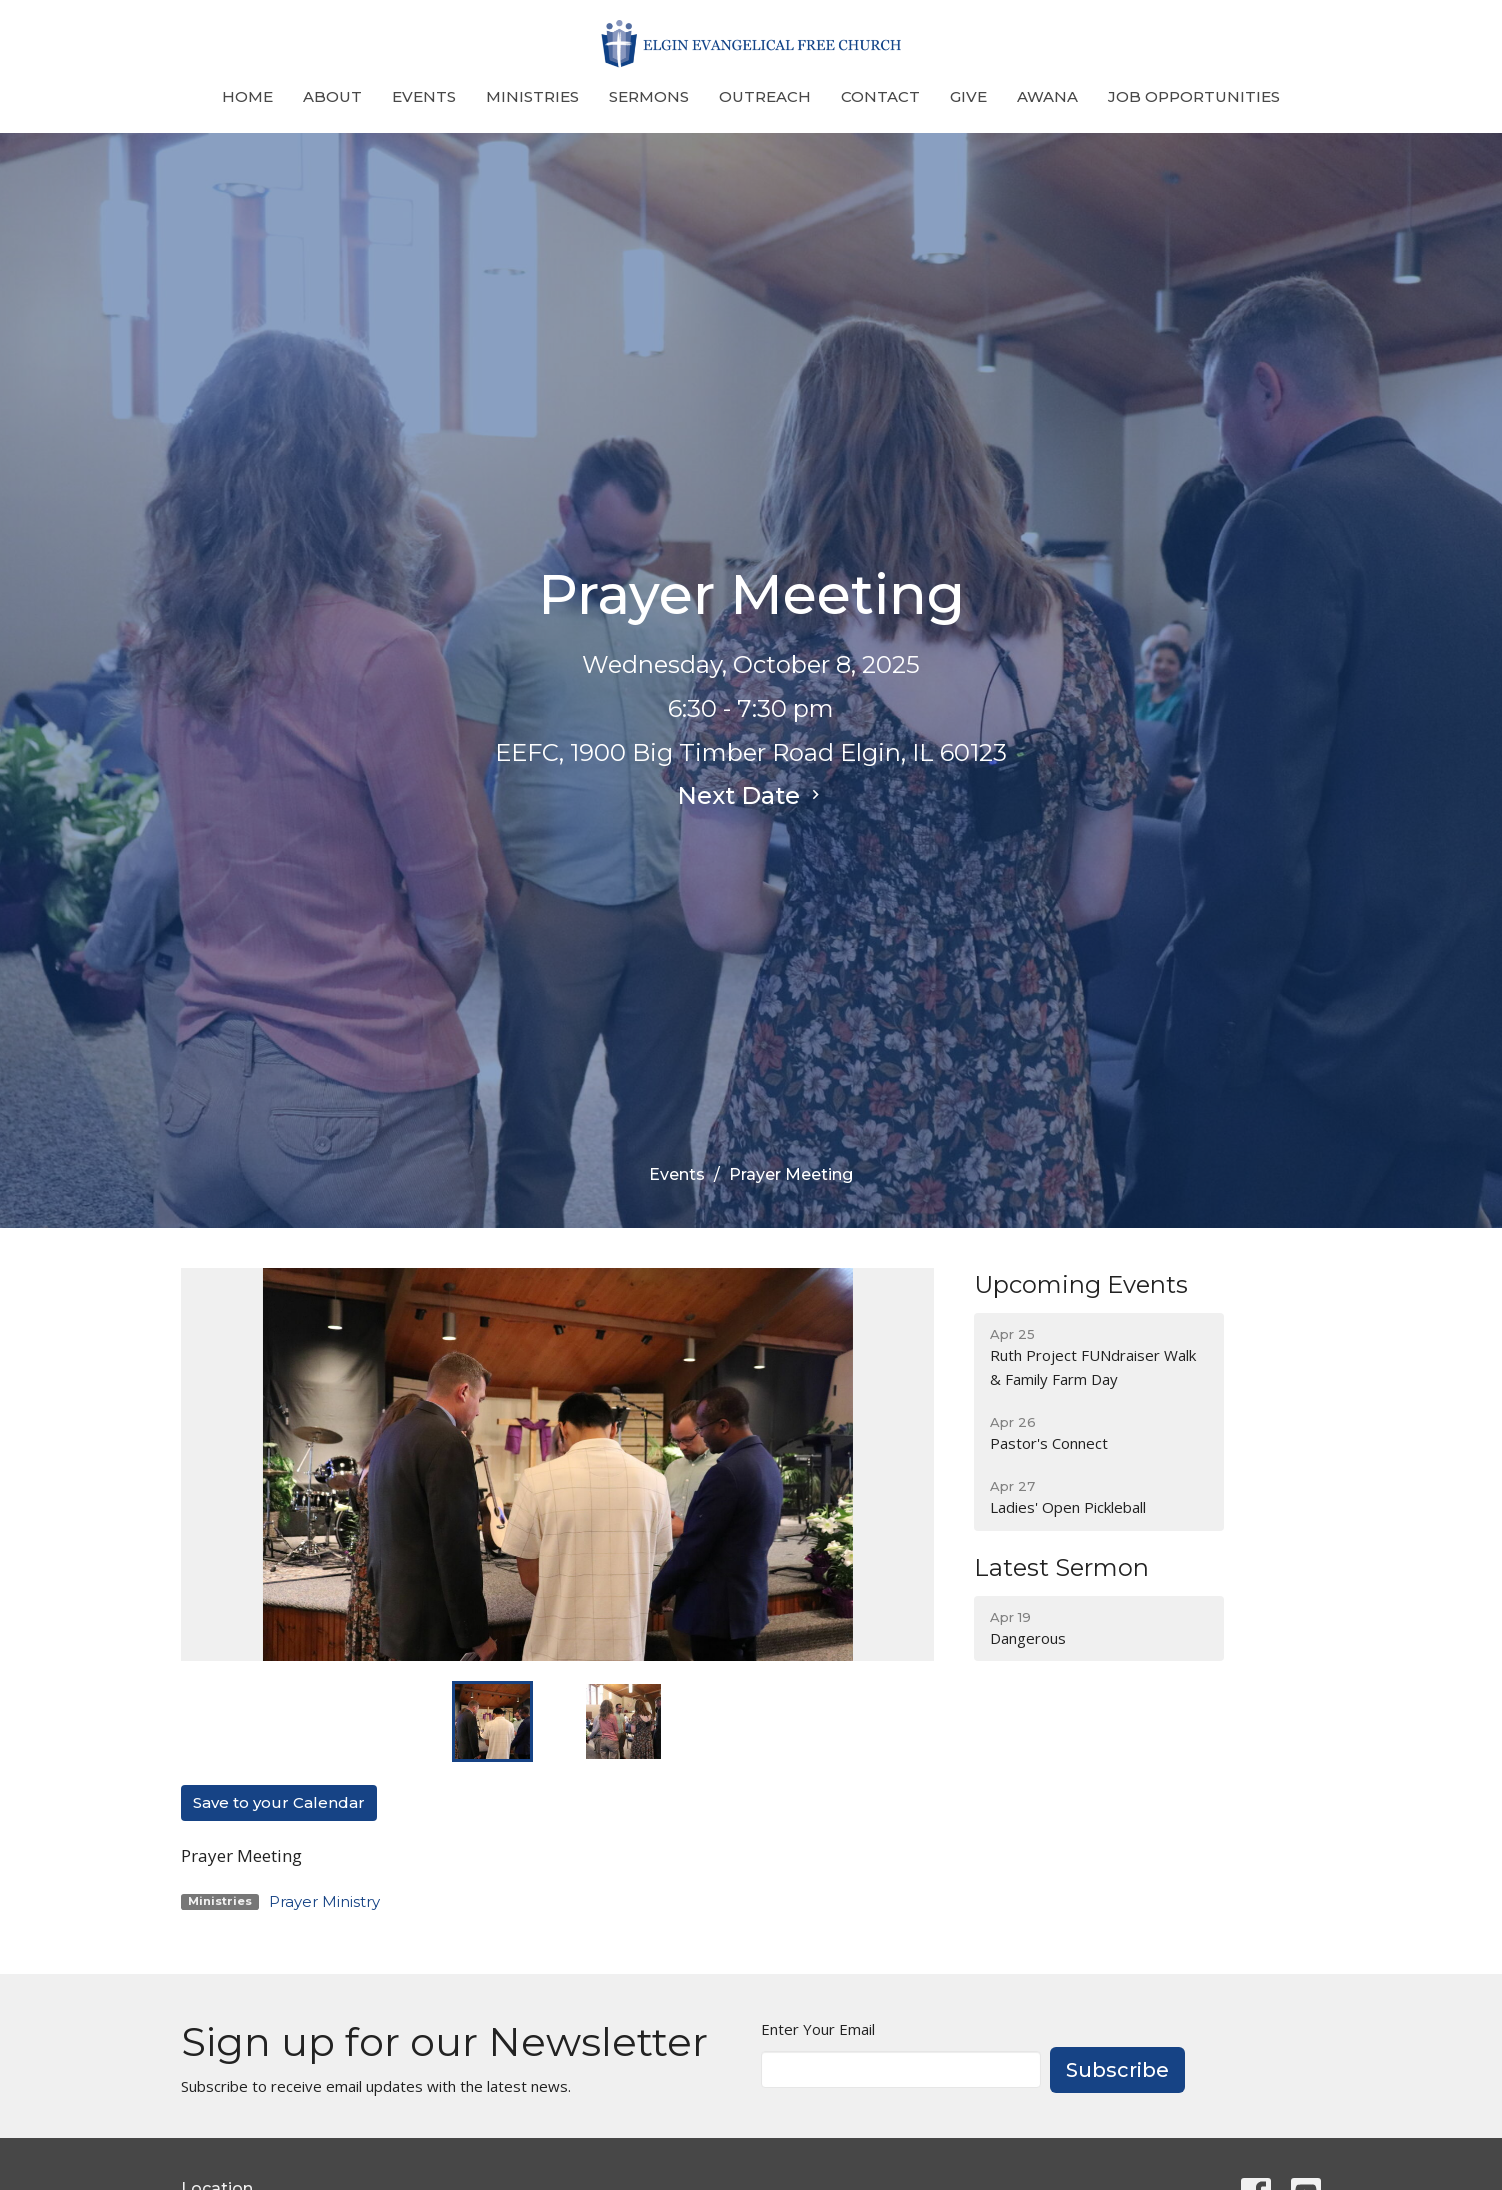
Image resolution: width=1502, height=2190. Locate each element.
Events (424, 96)
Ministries (532, 96)
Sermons (649, 96)
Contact (880, 96)
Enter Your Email (818, 2029)
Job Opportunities (1194, 96)
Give (968, 96)
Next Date (751, 795)
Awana (1047, 96)
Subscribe (1117, 2070)
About (332, 96)
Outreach (765, 96)
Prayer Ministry (324, 1901)
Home (247, 96)
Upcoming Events (1081, 1284)
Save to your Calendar (279, 1802)
